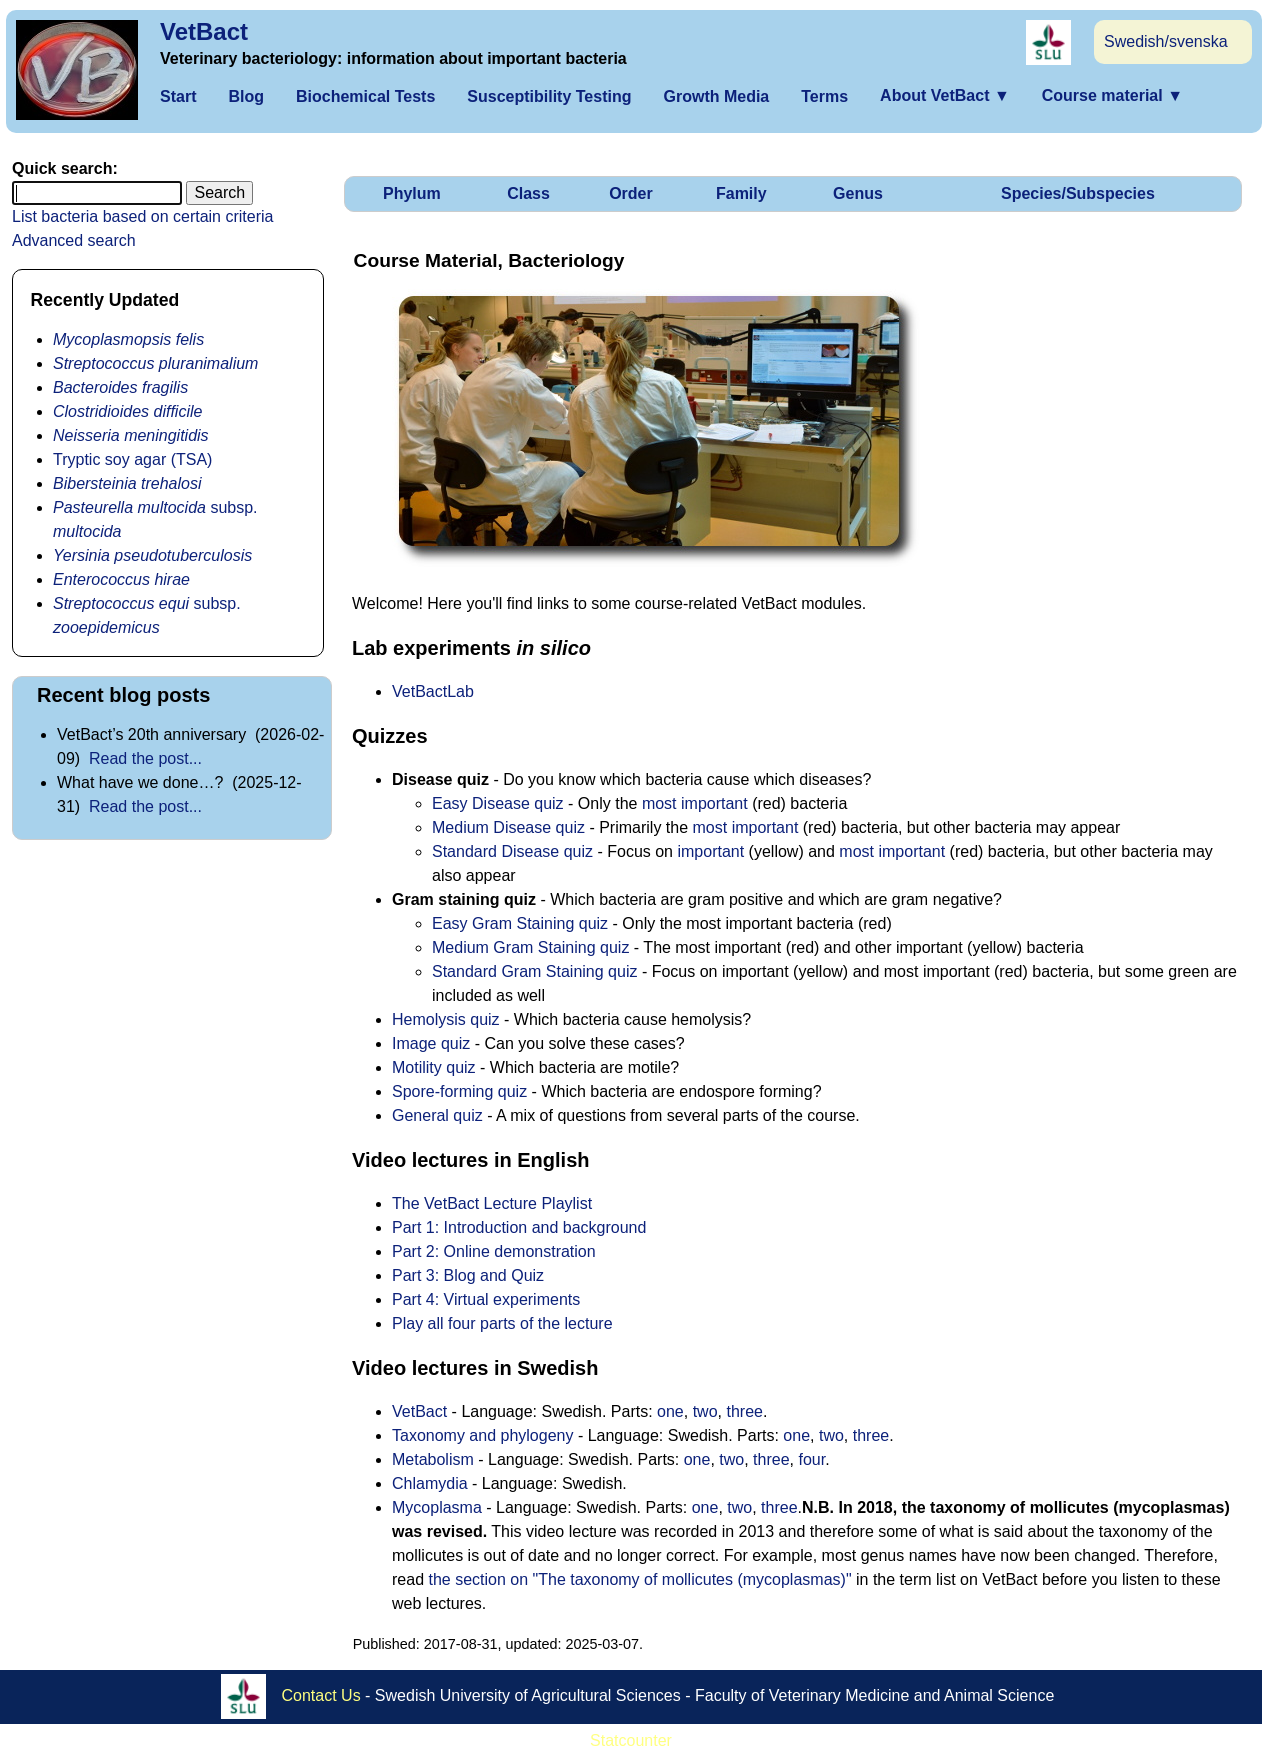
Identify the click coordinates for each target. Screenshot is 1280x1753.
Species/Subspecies (1078, 193)
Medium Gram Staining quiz (530, 947)
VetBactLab (433, 691)
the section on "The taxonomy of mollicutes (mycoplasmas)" (639, 1579)
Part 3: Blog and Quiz (468, 1275)
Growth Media (716, 96)
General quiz (437, 1115)
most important (695, 803)
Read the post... (145, 758)
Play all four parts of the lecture (502, 1323)
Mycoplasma (437, 1507)
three (744, 1411)
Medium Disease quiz (508, 827)
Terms (824, 96)
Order (631, 193)
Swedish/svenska (1166, 41)
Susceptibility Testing (549, 96)
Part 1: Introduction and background (519, 1227)
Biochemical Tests (365, 96)
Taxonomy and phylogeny (482, 1435)
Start (178, 96)
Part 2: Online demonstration (494, 1251)
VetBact (204, 31)
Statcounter (631, 1740)
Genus (858, 193)
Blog (246, 96)
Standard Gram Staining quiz (534, 971)
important (710, 851)
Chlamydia (430, 1483)
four (811, 1459)
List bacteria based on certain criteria (142, 216)
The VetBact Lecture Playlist (492, 1203)
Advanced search (74, 240)
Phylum (412, 193)
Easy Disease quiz (498, 803)
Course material (1112, 95)
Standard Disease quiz (512, 851)
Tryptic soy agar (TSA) (132, 459)
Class (528, 193)
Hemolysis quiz (446, 1019)
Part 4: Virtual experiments (486, 1299)
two (705, 1411)
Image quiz (431, 1043)
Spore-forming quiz (459, 1091)
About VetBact (945, 95)
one (670, 1411)
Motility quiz (434, 1067)
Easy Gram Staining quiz (520, 923)
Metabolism (433, 1459)
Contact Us (321, 1695)
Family (741, 193)
